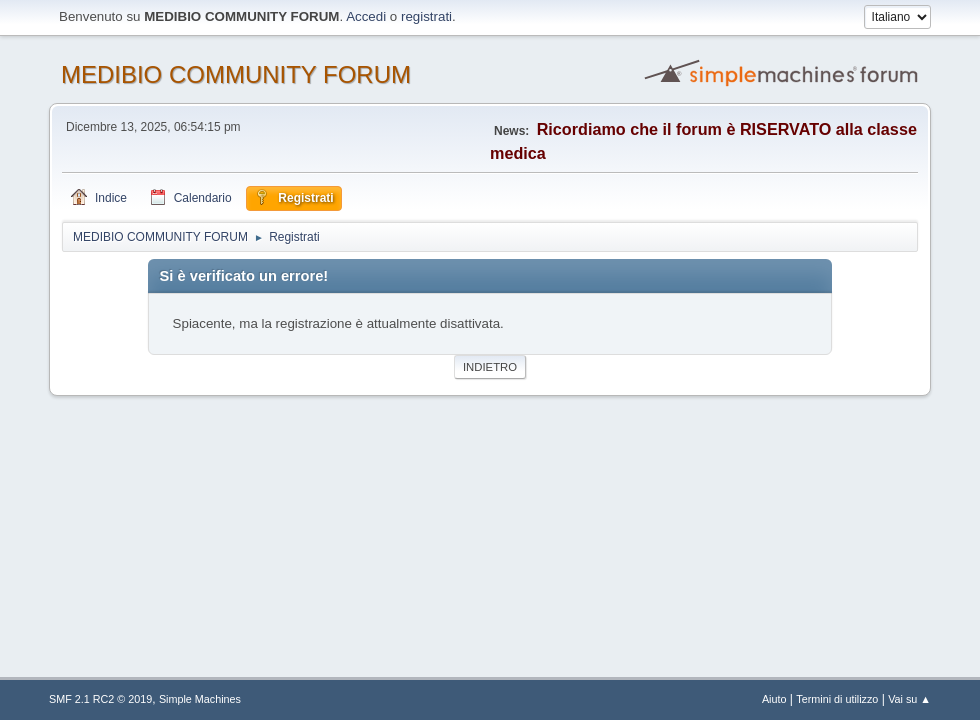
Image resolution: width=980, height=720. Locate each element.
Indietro (490, 367)
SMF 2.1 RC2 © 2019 (100, 699)
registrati (426, 16)
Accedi (366, 16)
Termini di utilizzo (837, 699)
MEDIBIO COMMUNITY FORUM (236, 74)
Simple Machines (200, 699)
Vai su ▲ (909, 699)
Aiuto (774, 699)
